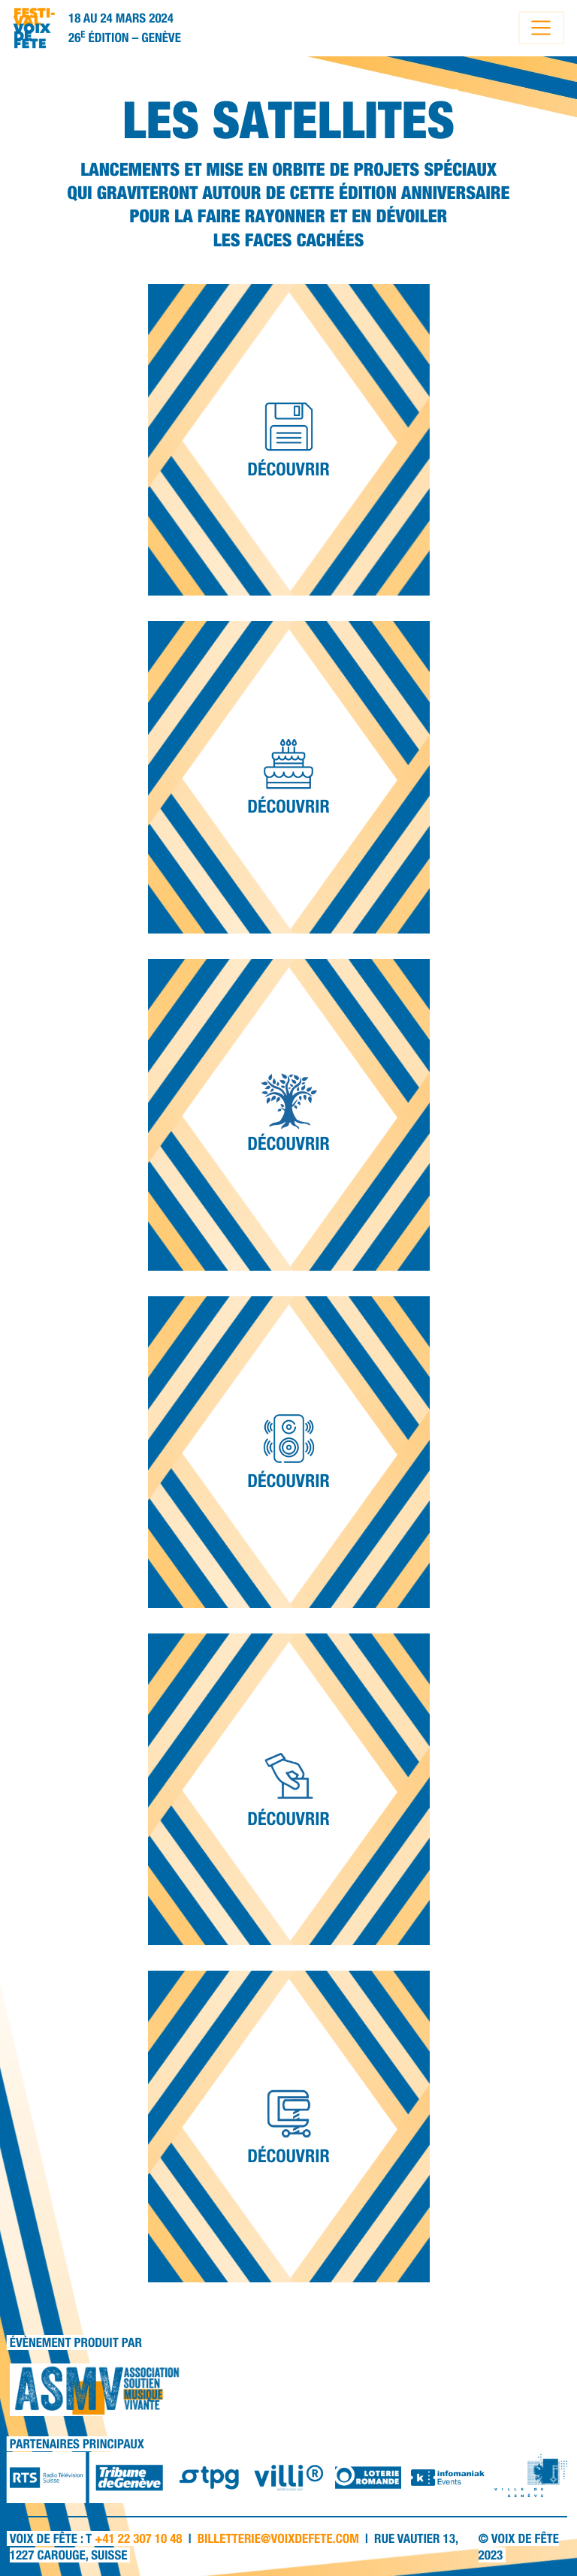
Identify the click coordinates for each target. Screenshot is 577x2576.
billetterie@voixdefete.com (278, 2538)
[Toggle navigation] (541, 27)
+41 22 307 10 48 (138, 2538)
